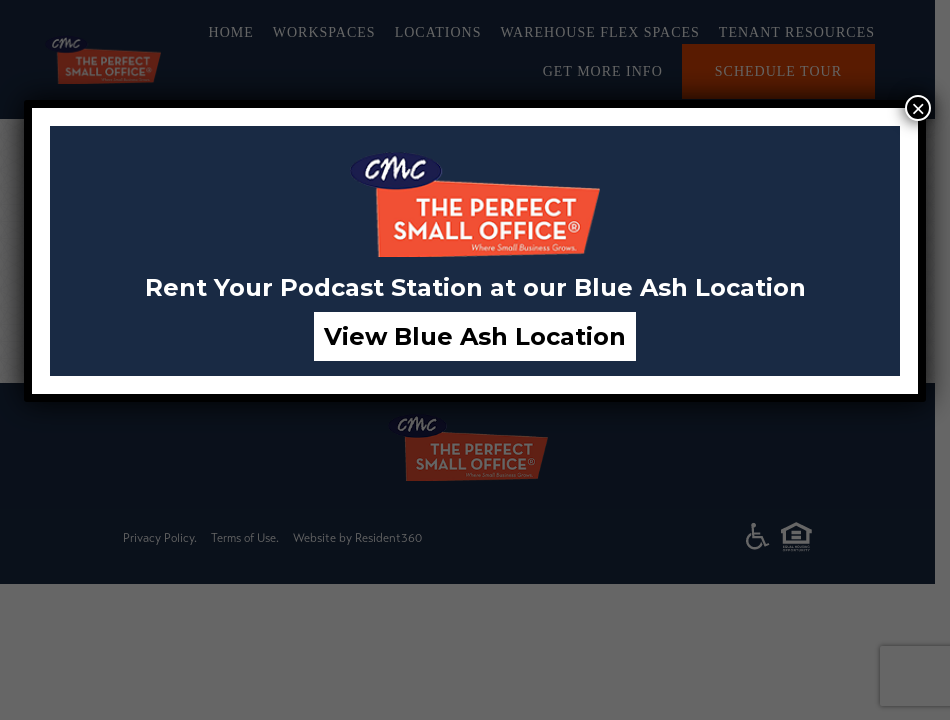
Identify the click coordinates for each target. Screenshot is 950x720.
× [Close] (918, 108)
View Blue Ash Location (475, 336)
